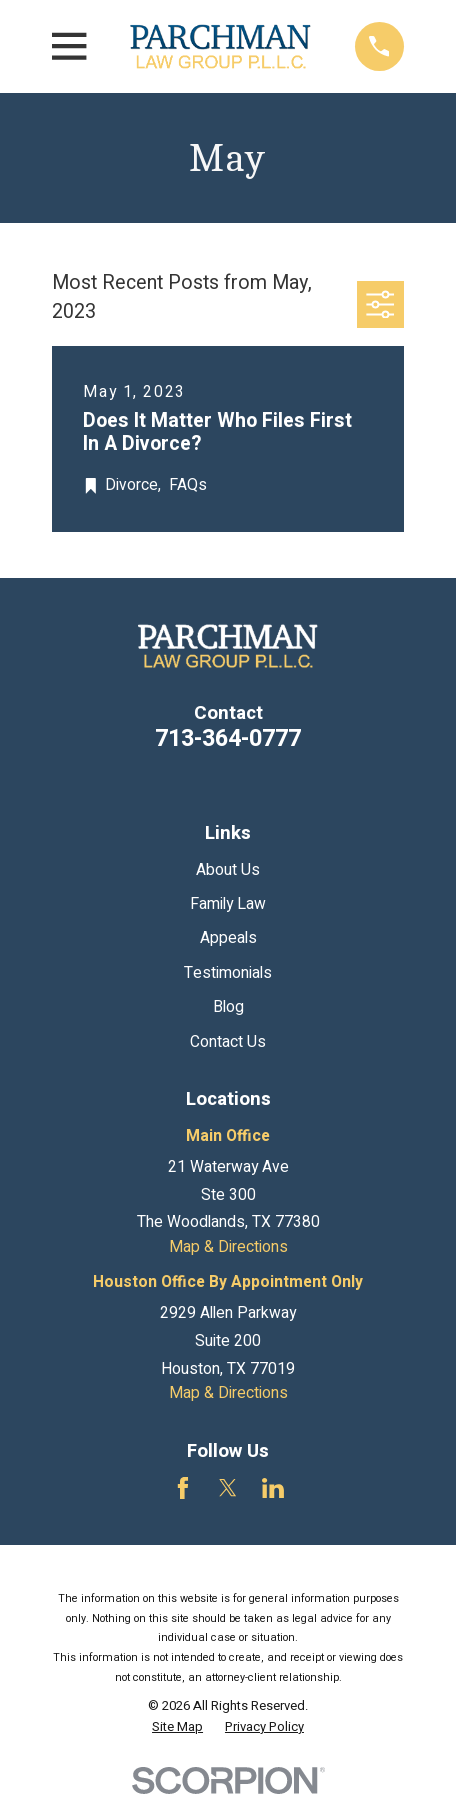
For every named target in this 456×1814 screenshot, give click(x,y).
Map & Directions (228, 1247)
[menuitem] (177, 1727)
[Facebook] (183, 1488)
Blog (228, 1007)
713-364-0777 (228, 738)
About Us (228, 870)
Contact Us (228, 1042)
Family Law (228, 904)
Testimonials (228, 973)
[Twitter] (228, 1488)
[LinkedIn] (273, 1488)
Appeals (228, 938)
